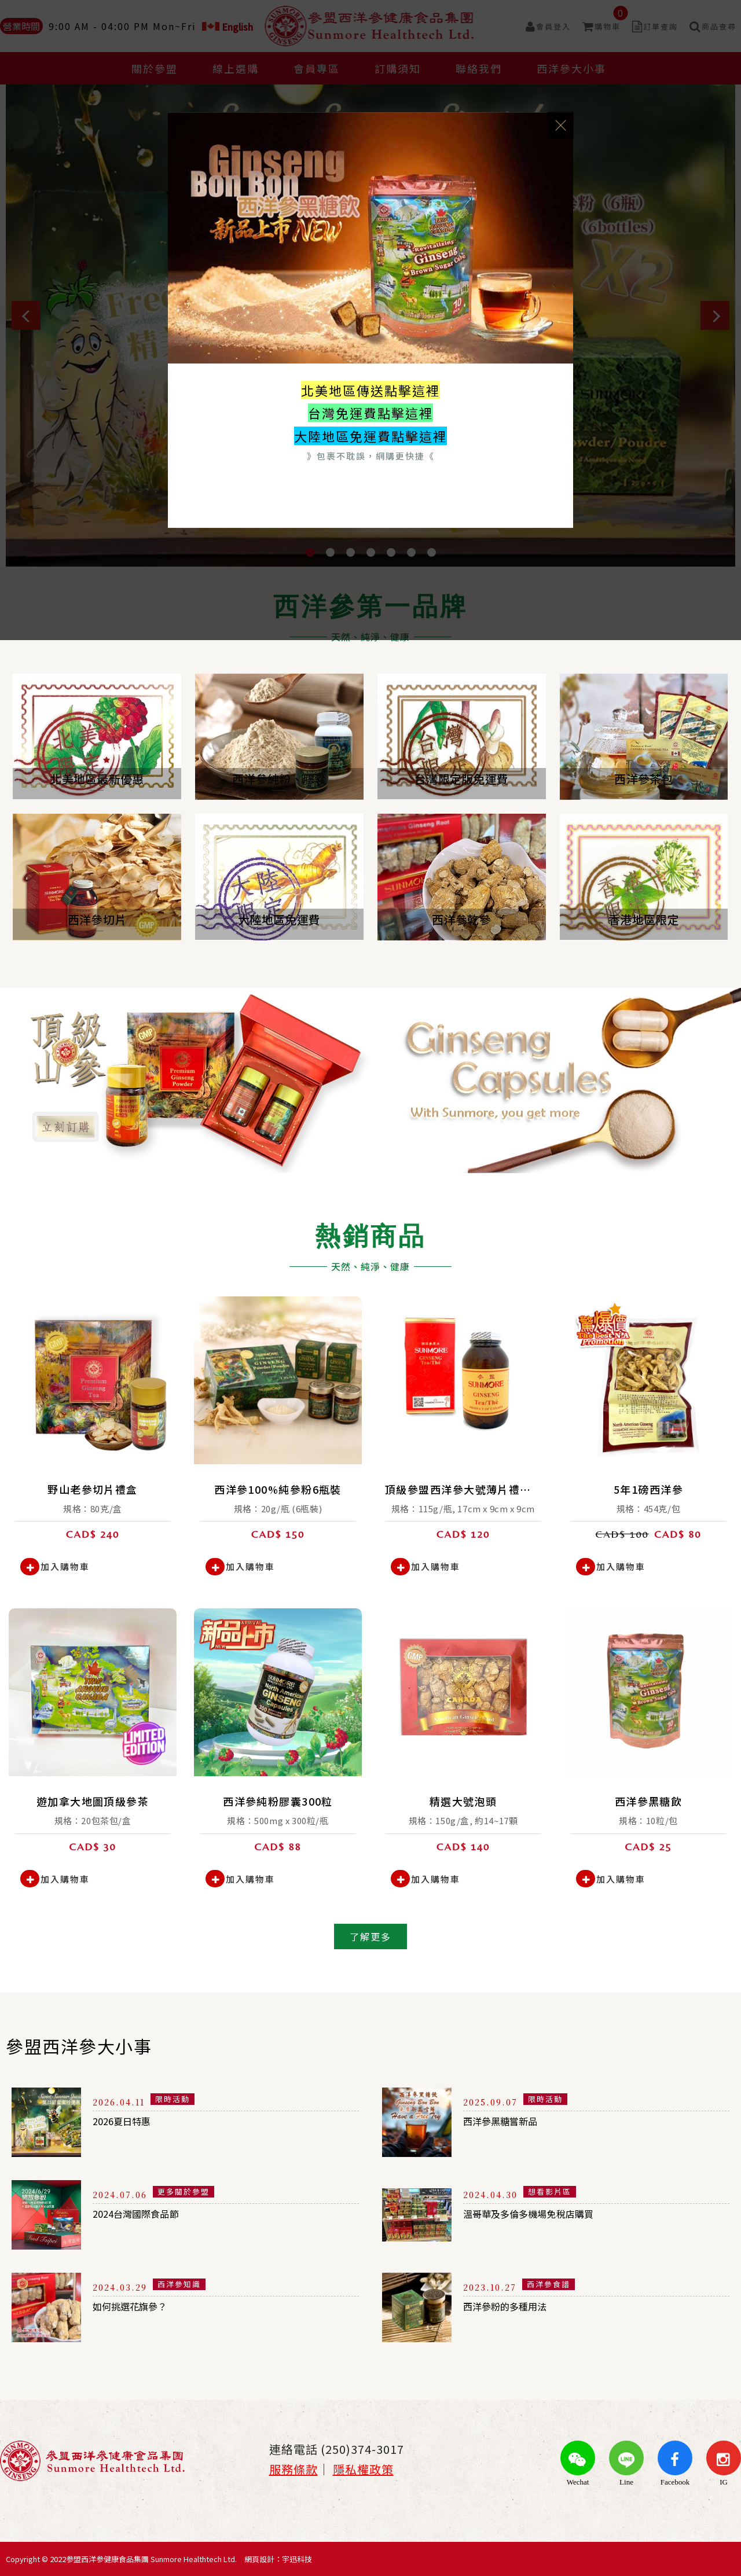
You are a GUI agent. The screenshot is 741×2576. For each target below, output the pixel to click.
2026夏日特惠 (130, 2124)
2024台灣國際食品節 (147, 2217)
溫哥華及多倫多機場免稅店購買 (544, 2217)
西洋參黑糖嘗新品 (509, 2124)
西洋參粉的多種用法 (515, 2309)
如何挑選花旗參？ (139, 2309)
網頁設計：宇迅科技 (278, 2558)
